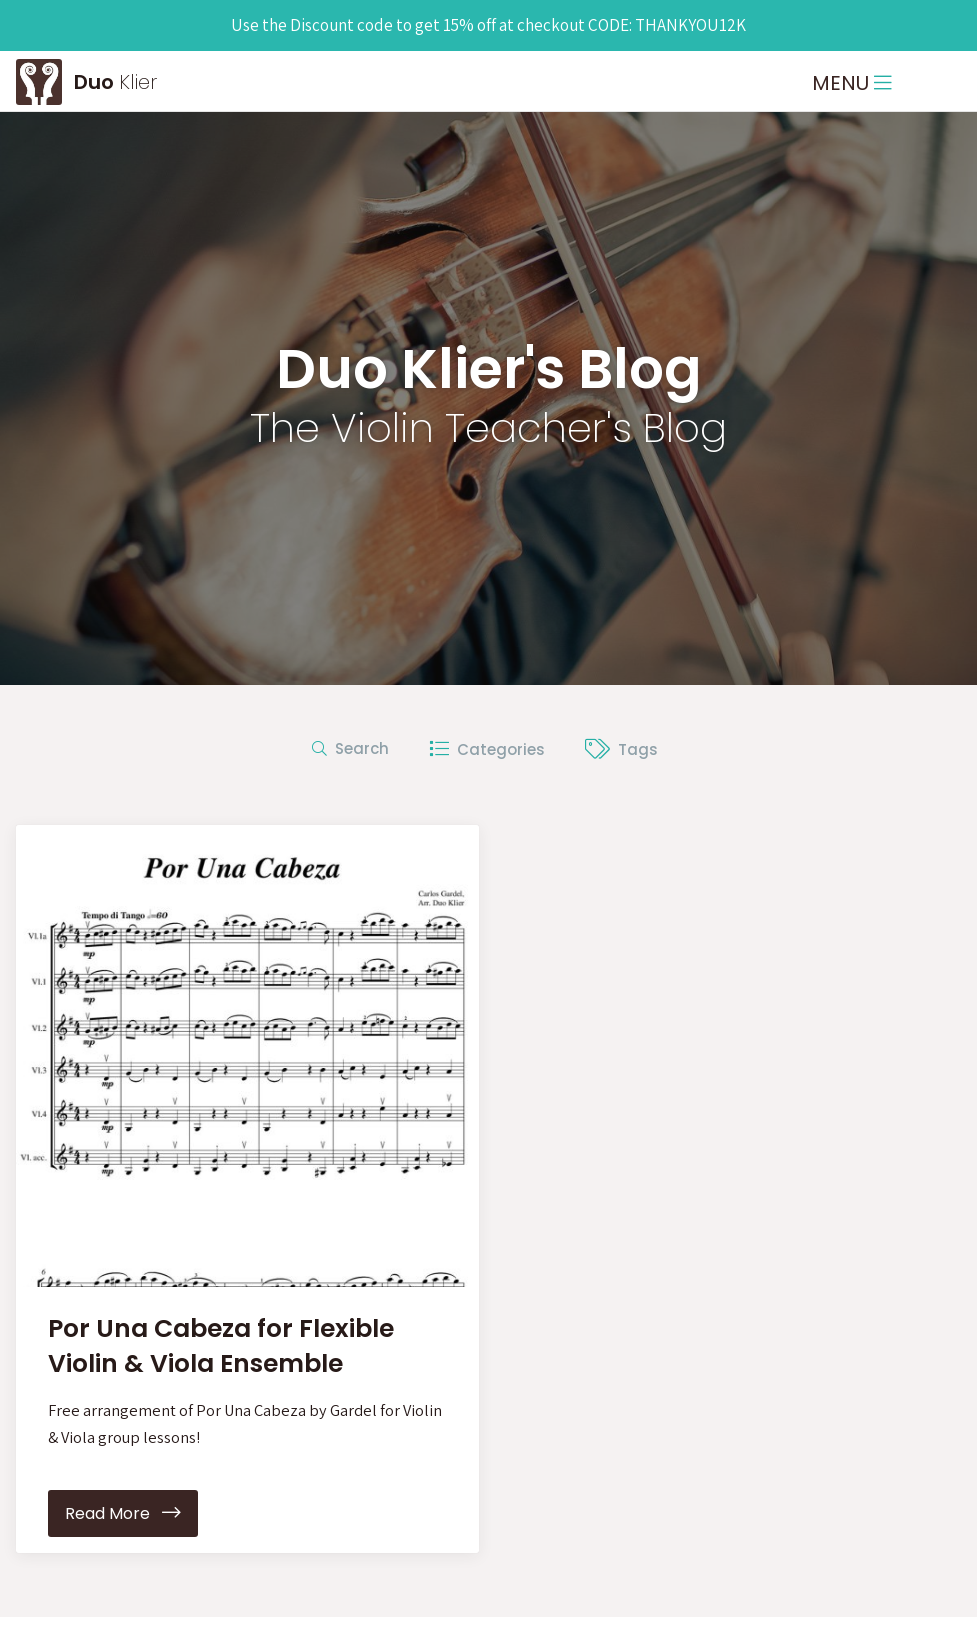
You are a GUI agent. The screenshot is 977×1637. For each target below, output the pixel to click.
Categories (487, 749)
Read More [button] (123, 1515)
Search (350, 748)
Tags (621, 749)
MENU (852, 83)
